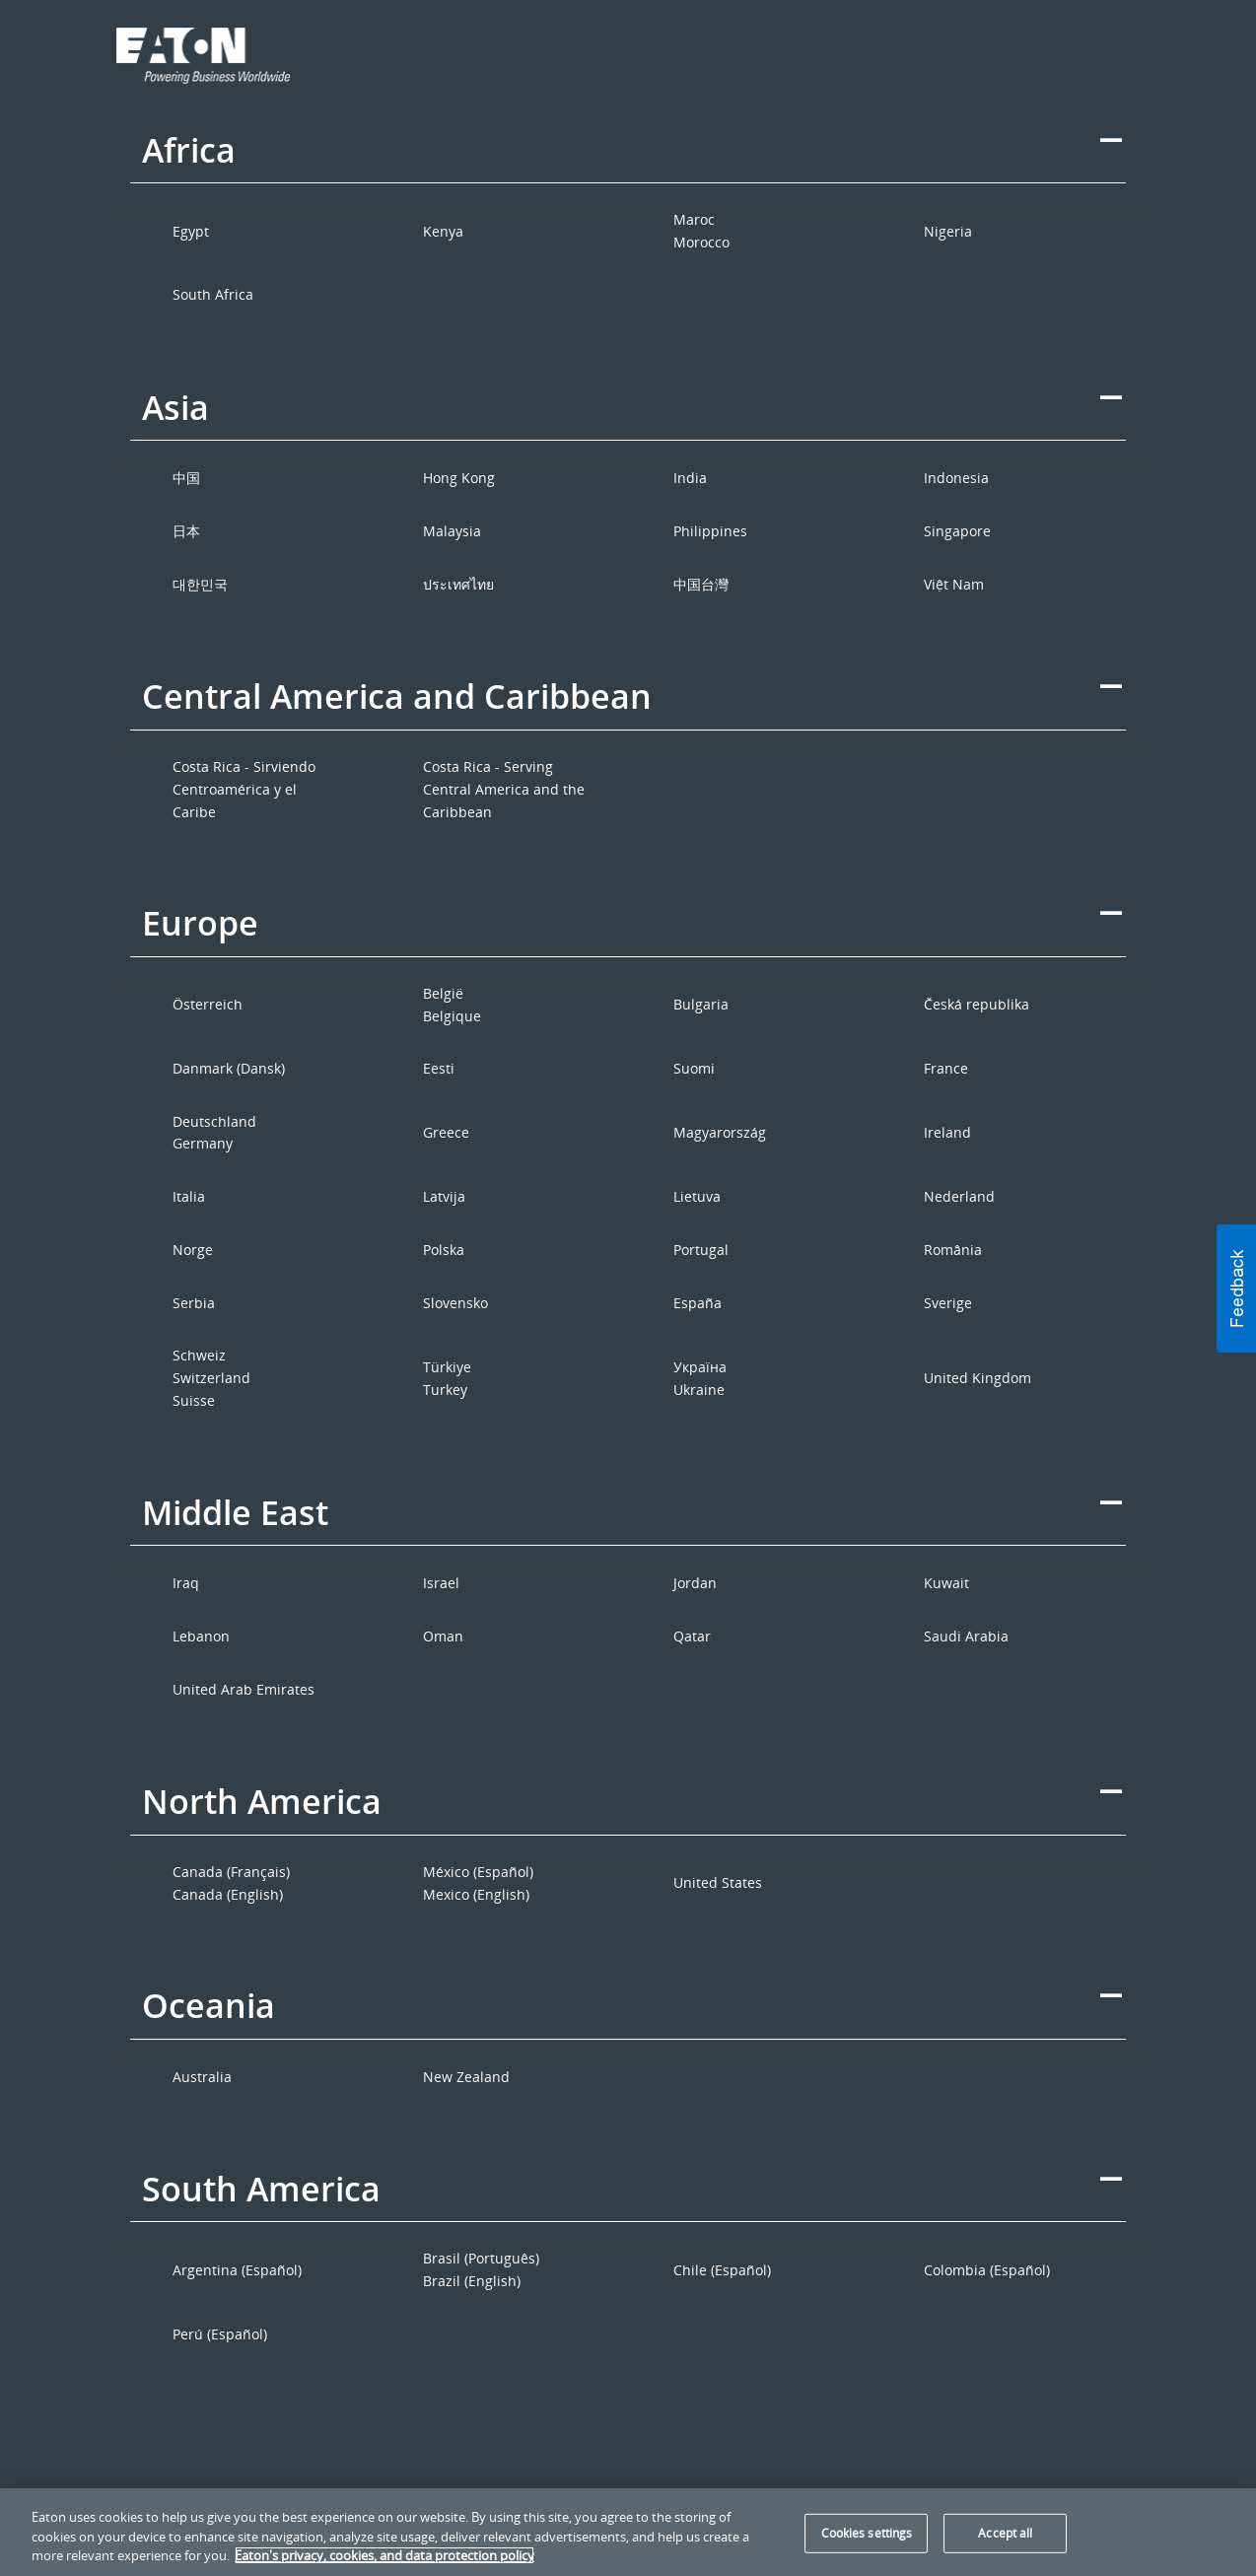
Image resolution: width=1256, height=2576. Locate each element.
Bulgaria (701, 1004)
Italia (189, 1196)
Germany (203, 1143)
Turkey (445, 1389)
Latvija (444, 1196)
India (690, 477)
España (697, 1302)
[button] (1236, 1288)
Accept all (1005, 2533)
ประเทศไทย (458, 584)
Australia (202, 2076)
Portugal (701, 1249)
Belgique (452, 1016)
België (443, 993)
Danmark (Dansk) (229, 1068)
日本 (186, 531)
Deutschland (214, 1121)
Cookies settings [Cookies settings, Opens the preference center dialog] (867, 2533)
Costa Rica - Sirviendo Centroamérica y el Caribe (244, 789)
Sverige (948, 1302)
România (953, 1249)
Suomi (694, 1068)
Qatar (692, 1636)
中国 (186, 477)
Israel (441, 1582)
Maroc (694, 219)
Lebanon (201, 1636)
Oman (443, 1636)
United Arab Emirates (243, 1689)
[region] (628, 2532)
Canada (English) (228, 1894)
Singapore (957, 531)
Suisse (194, 1400)
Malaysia (452, 531)
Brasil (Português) (481, 2258)
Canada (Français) (231, 1871)
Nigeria (948, 231)
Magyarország (719, 1132)
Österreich (208, 1004)
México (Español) (478, 1871)
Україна (700, 1367)
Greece (446, 1132)
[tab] (628, 163)
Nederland (959, 1196)
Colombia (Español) (987, 2270)
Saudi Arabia (966, 1636)
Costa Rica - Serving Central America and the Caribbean (504, 789)
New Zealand (466, 2076)
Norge (193, 1249)
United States (717, 1882)
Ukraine (699, 1389)
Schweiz (199, 1355)
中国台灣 (701, 584)
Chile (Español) (722, 2270)
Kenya (443, 231)
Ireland (947, 1132)
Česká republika (976, 1004)
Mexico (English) (476, 1894)
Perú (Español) (220, 2334)
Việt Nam (954, 584)
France (946, 1068)
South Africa (213, 294)
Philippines (710, 531)
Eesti (438, 1068)
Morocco (701, 242)
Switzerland (211, 1377)
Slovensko (455, 1302)
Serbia (194, 1302)
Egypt (191, 231)
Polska (443, 1249)
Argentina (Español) (237, 2270)
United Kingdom (977, 1377)
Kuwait (946, 1582)
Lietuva (697, 1196)
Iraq (186, 1582)
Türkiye (447, 1367)
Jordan (695, 1582)
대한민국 (200, 584)
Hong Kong (459, 477)
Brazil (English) (472, 2280)
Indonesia (956, 477)
